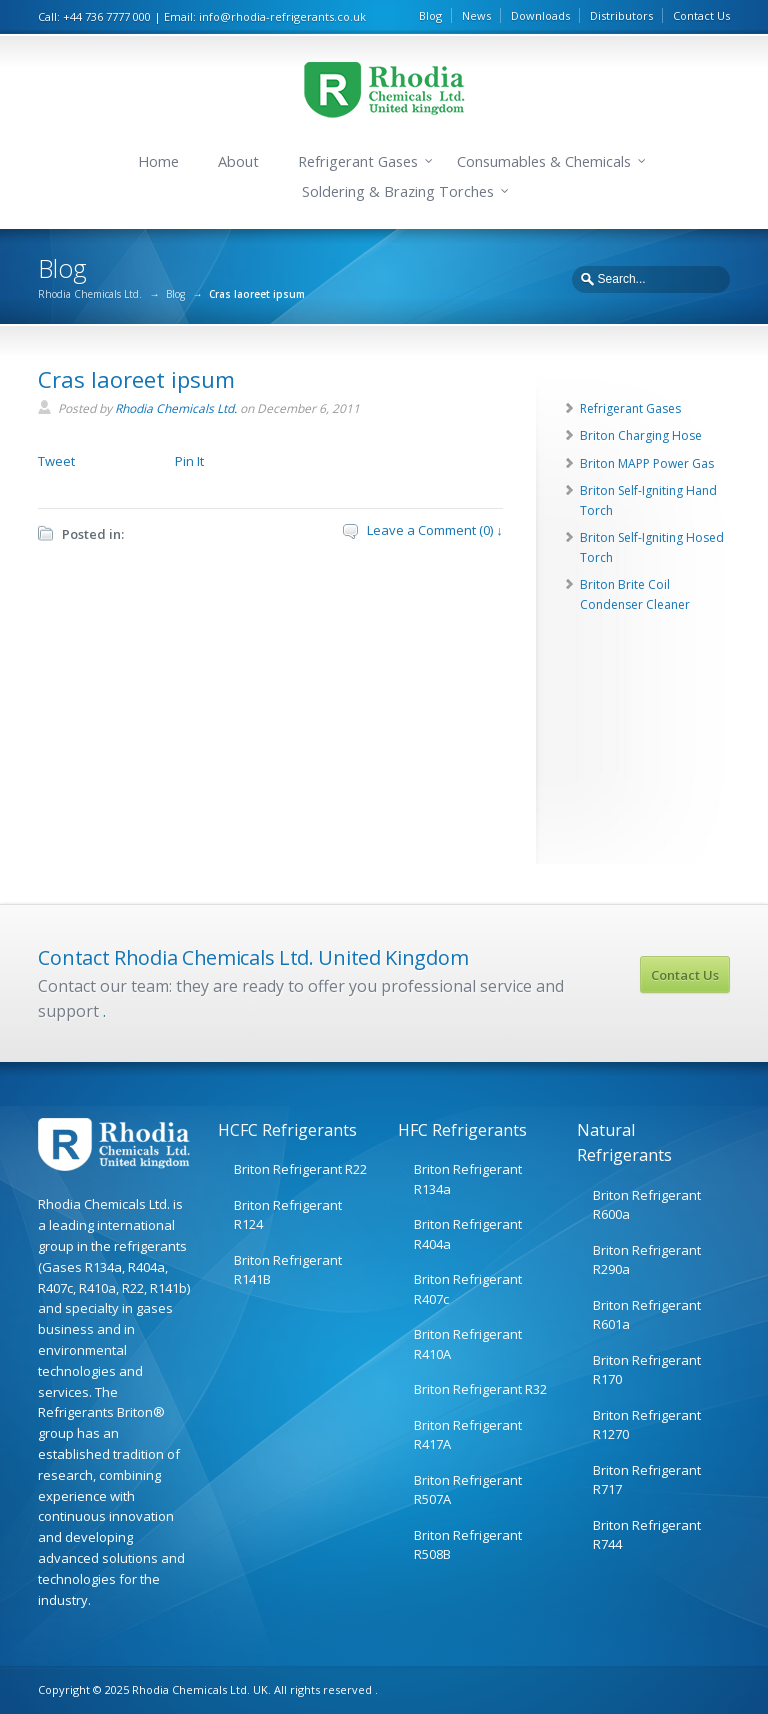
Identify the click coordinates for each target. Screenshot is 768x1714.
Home (158, 161)
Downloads (540, 15)
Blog (430, 15)
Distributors (621, 15)
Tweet (56, 461)
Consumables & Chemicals (544, 161)
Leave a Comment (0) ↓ (435, 530)
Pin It (189, 461)
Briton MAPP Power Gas (647, 463)
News (476, 15)
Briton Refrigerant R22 (300, 1169)
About (238, 161)
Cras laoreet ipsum (136, 379)
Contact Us (701, 15)
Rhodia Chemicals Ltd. (90, 294)
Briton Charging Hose (641, 435)
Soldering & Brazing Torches (398, 191)
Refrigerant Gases (358, 161)
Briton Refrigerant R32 (480, 1389)
